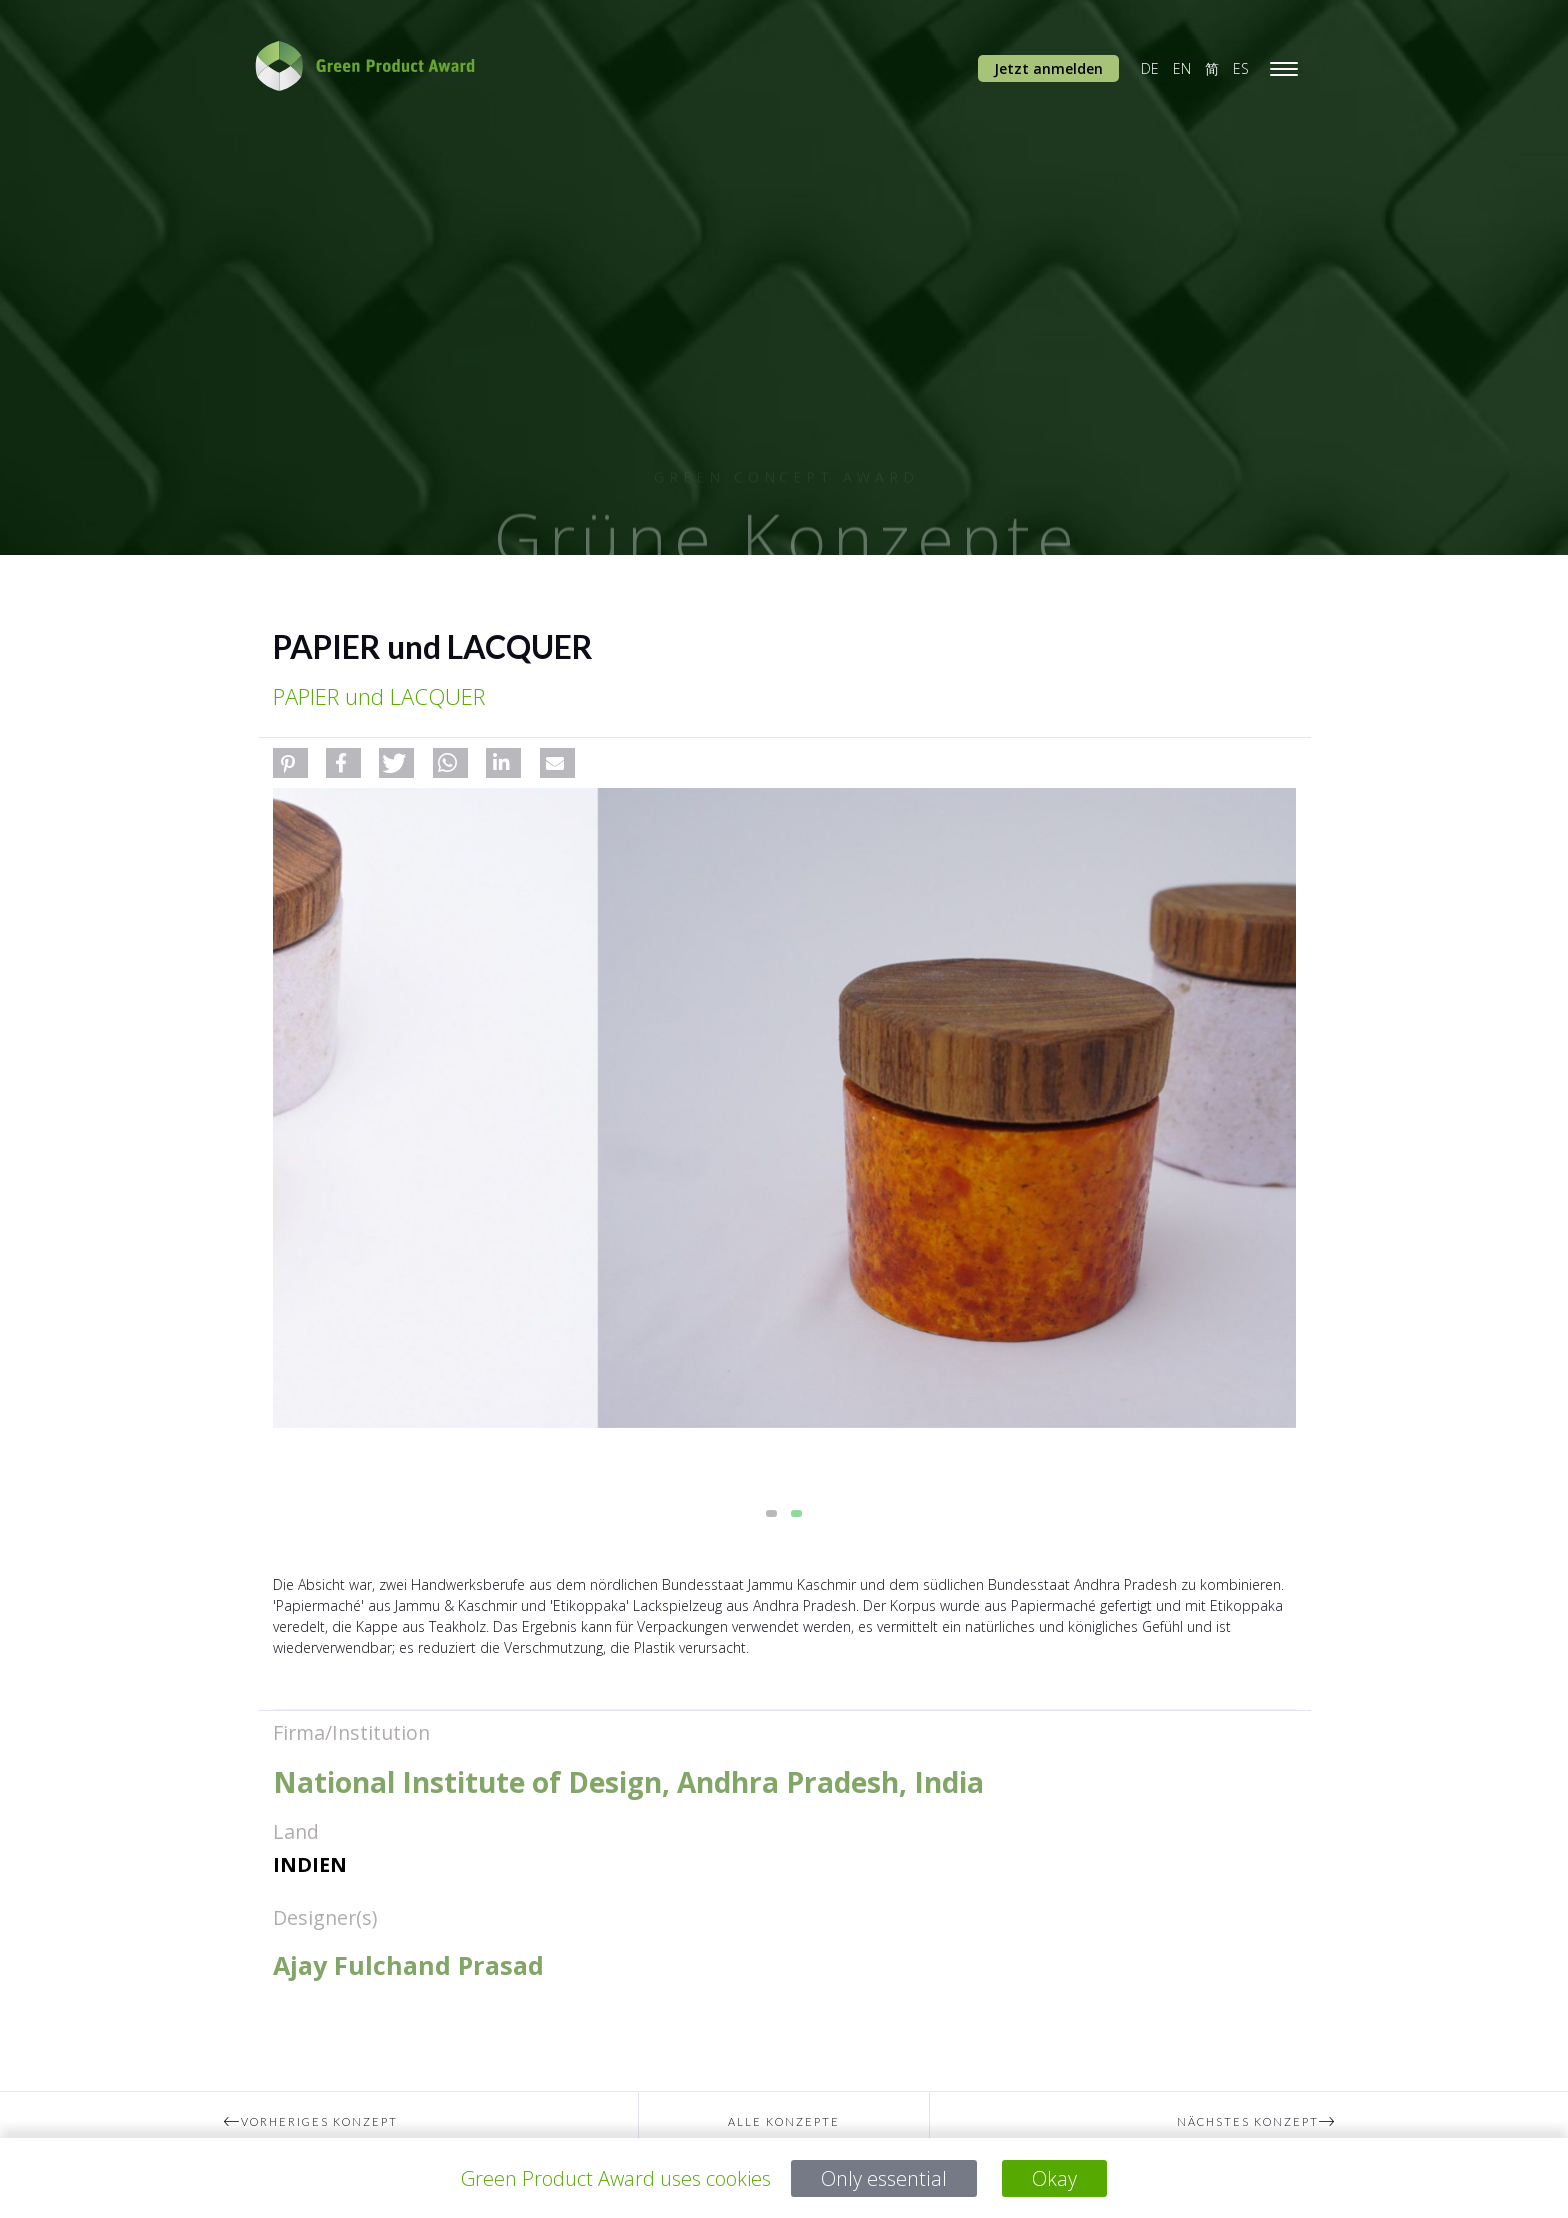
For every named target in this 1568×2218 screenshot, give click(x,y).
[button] (290, 763)
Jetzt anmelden (1048, 68)
